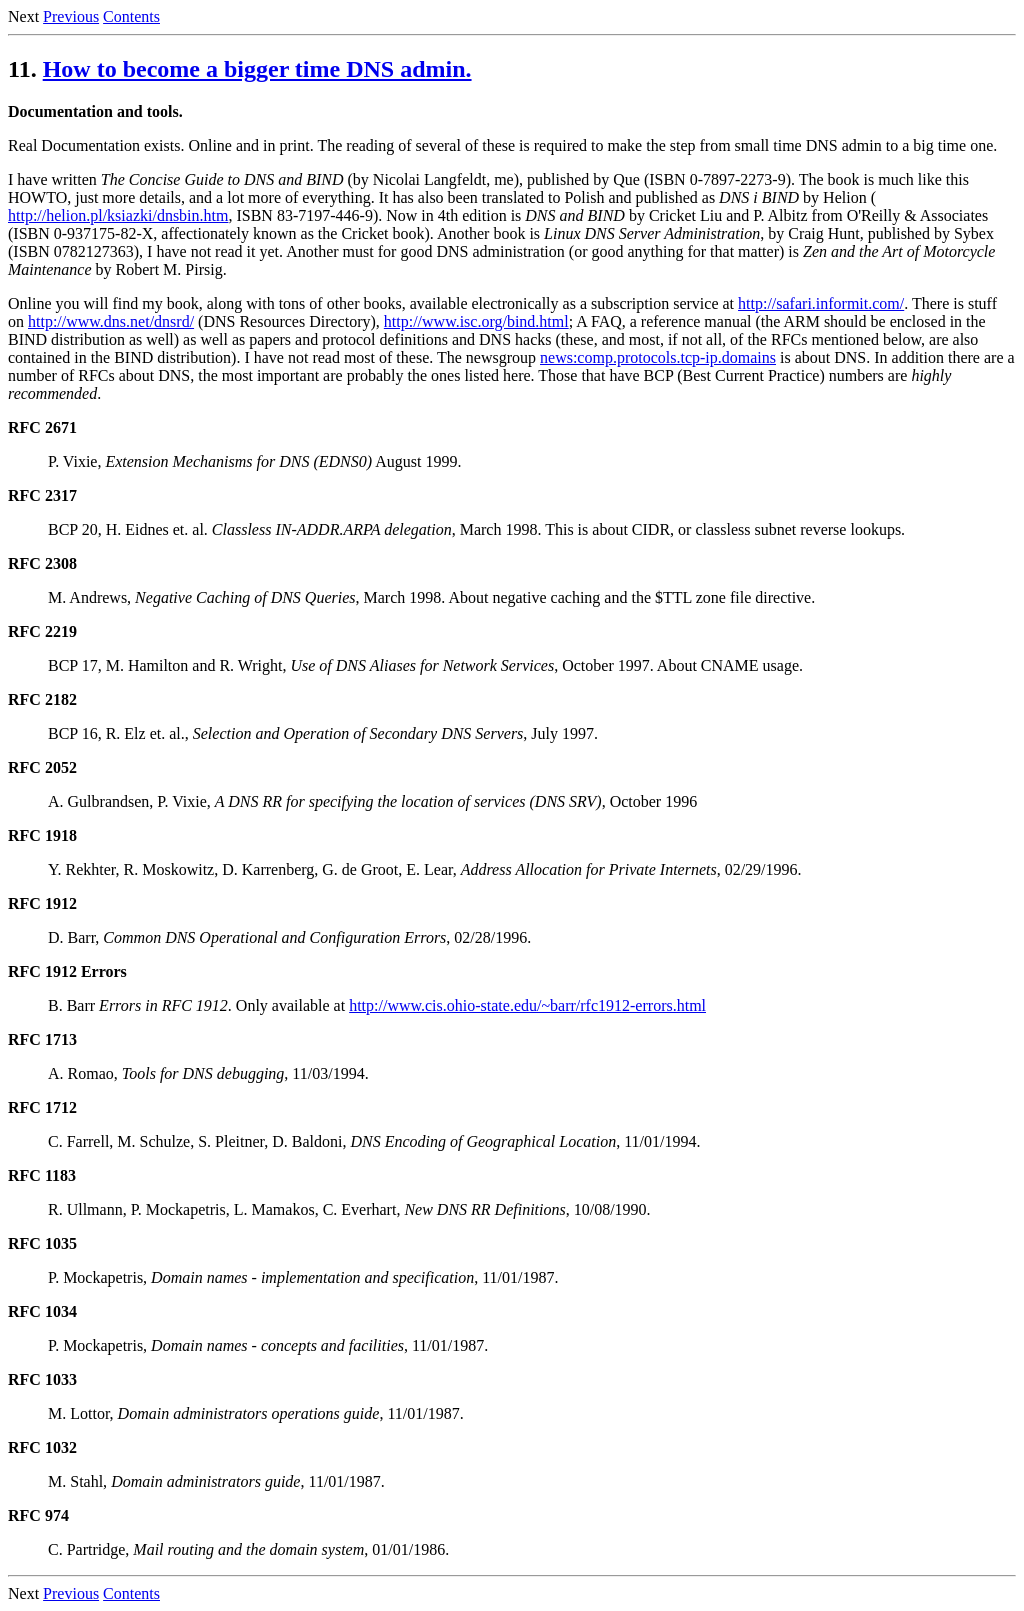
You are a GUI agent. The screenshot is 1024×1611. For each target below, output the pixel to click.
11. (22, 69)
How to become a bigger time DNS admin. (257, 69)
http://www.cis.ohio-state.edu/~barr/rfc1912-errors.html (527, 1005)
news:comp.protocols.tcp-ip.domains (658, 357)
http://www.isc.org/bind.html (476, 321)
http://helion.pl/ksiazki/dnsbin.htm (118, 215)
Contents (131, 16)
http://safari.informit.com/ (821, 303)
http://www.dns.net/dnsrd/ (111, 321)
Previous (71, 16)
